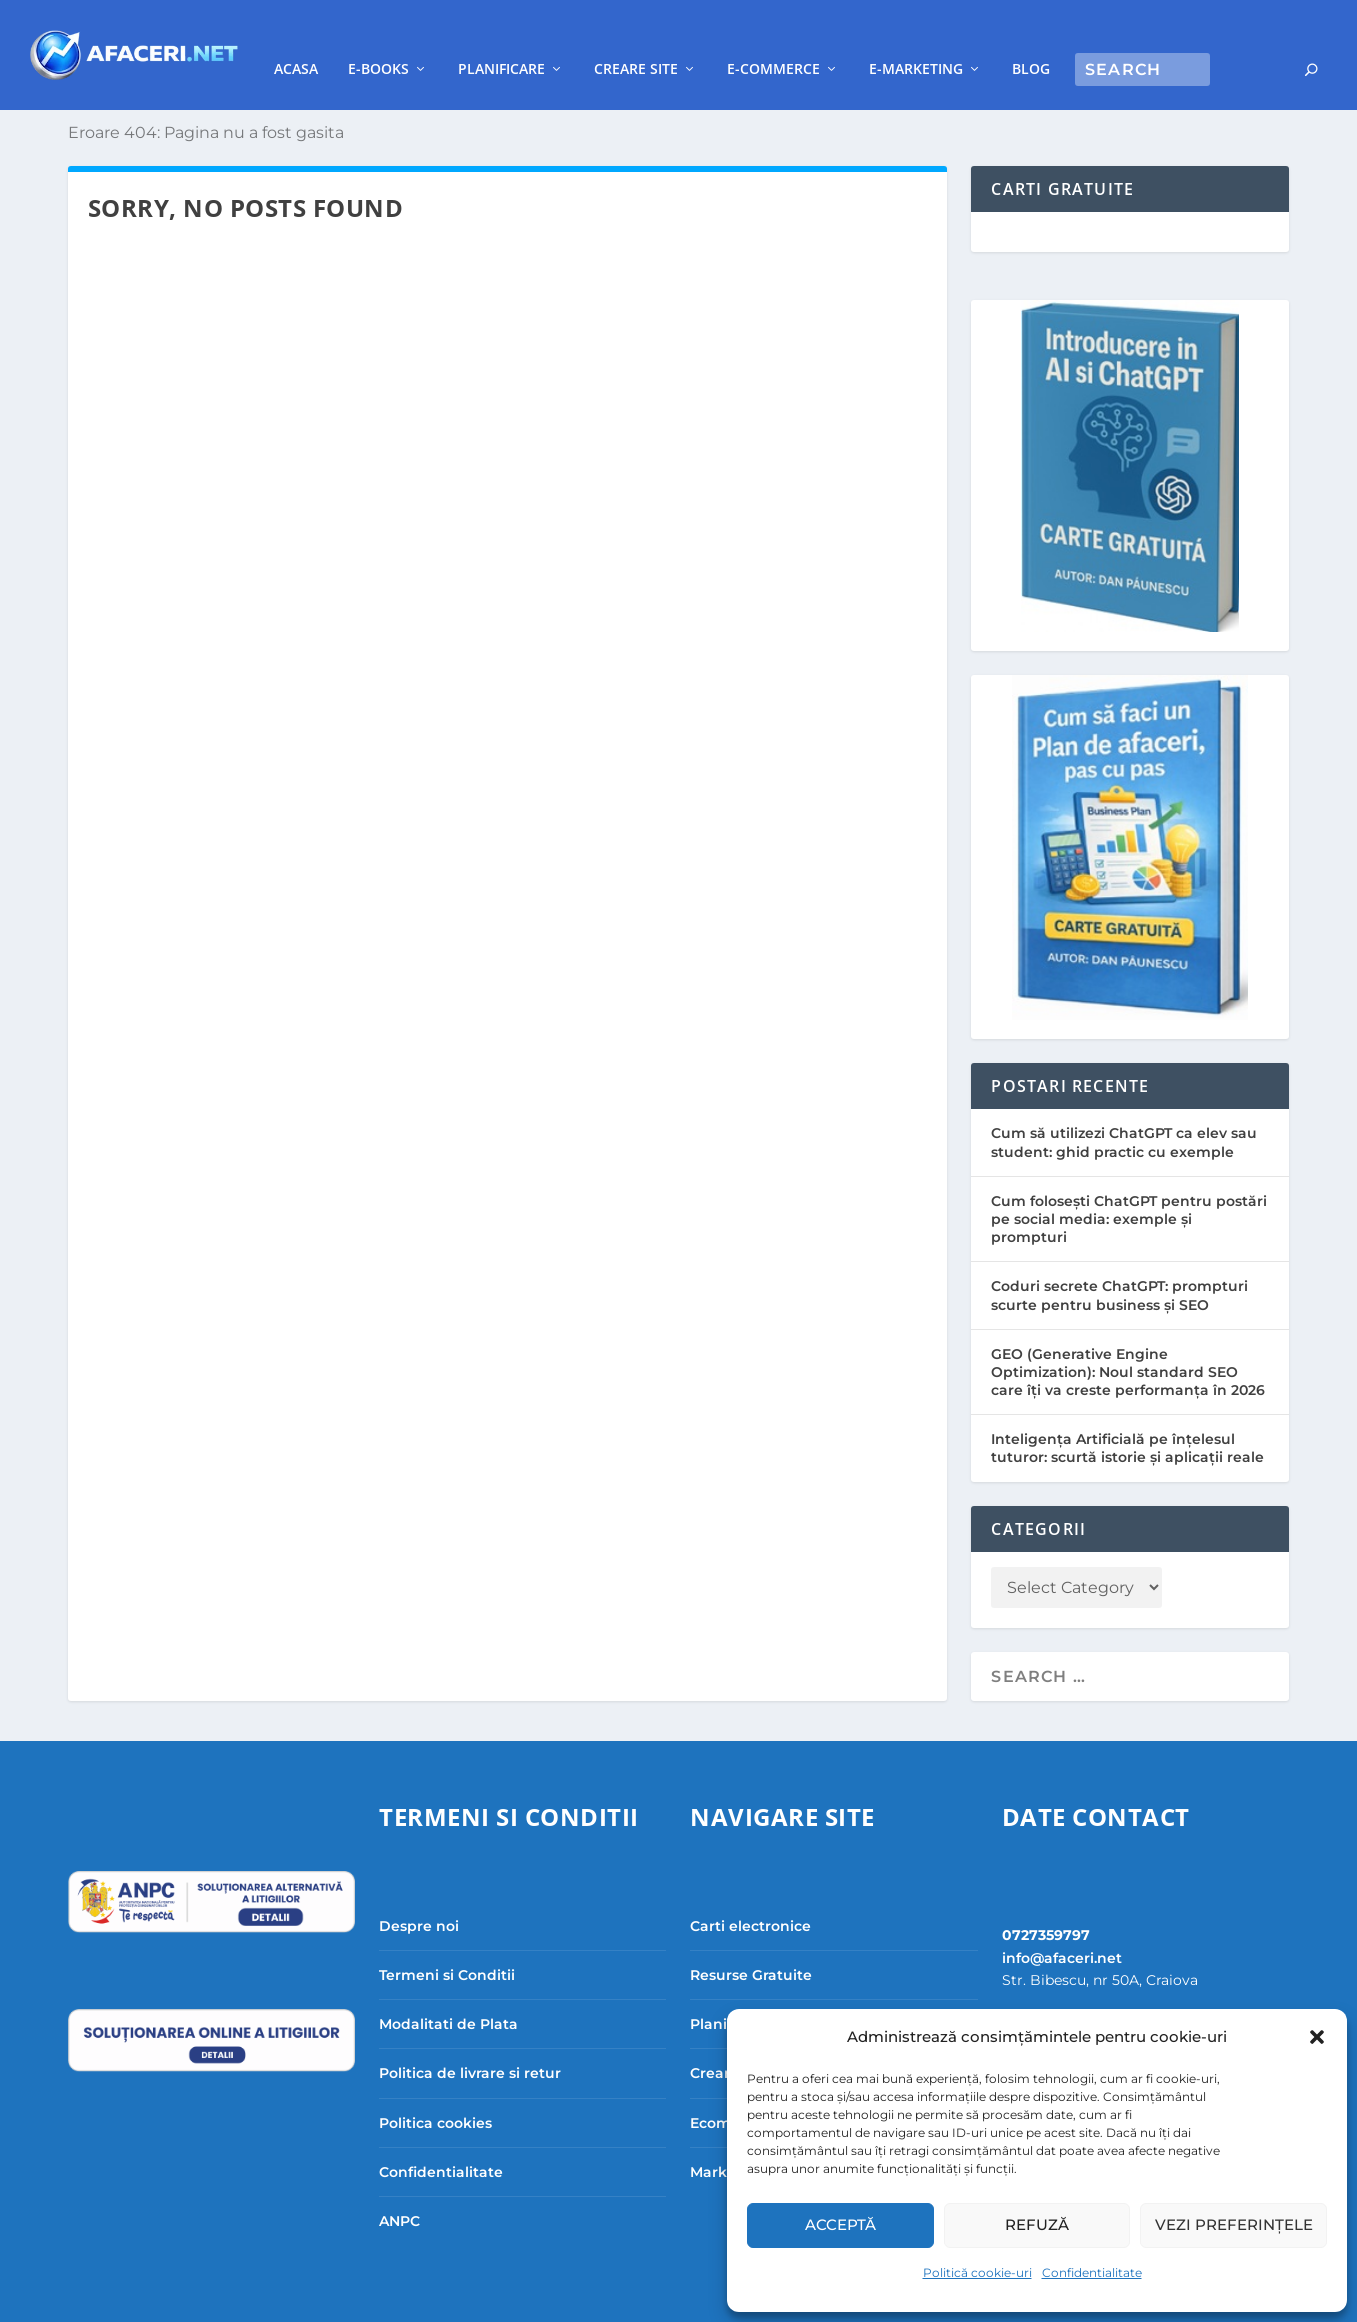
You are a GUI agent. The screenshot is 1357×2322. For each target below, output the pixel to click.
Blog (1163, 38)
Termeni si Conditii (447, 1945)
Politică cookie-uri (977, 2272)
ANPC (399, 2191)
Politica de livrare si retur (470, 2043)
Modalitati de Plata (448, 1994)
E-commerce (905, 38)
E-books (510, 38)
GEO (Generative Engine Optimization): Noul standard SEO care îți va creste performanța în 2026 (1128, 1342)
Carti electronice (750, 1896)
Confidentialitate (1092, 2272)
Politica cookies (435, 2093)
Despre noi (419, 1896)
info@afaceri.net (1062, 1928)
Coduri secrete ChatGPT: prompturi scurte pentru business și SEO (1119, 1265)
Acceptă (840, 2224)
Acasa (428, 38)
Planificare (633, 38)
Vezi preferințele (1234, 2224)
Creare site (768, 38)
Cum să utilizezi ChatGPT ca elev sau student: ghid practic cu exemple (1124, 1112)
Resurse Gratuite (751, 1945)
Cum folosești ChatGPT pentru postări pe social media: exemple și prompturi (1129, 1189)
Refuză (1037, 2224)
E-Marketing (1048, 38)
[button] (1317, 2037)
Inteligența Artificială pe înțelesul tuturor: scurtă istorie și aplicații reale (1127, 1418)
